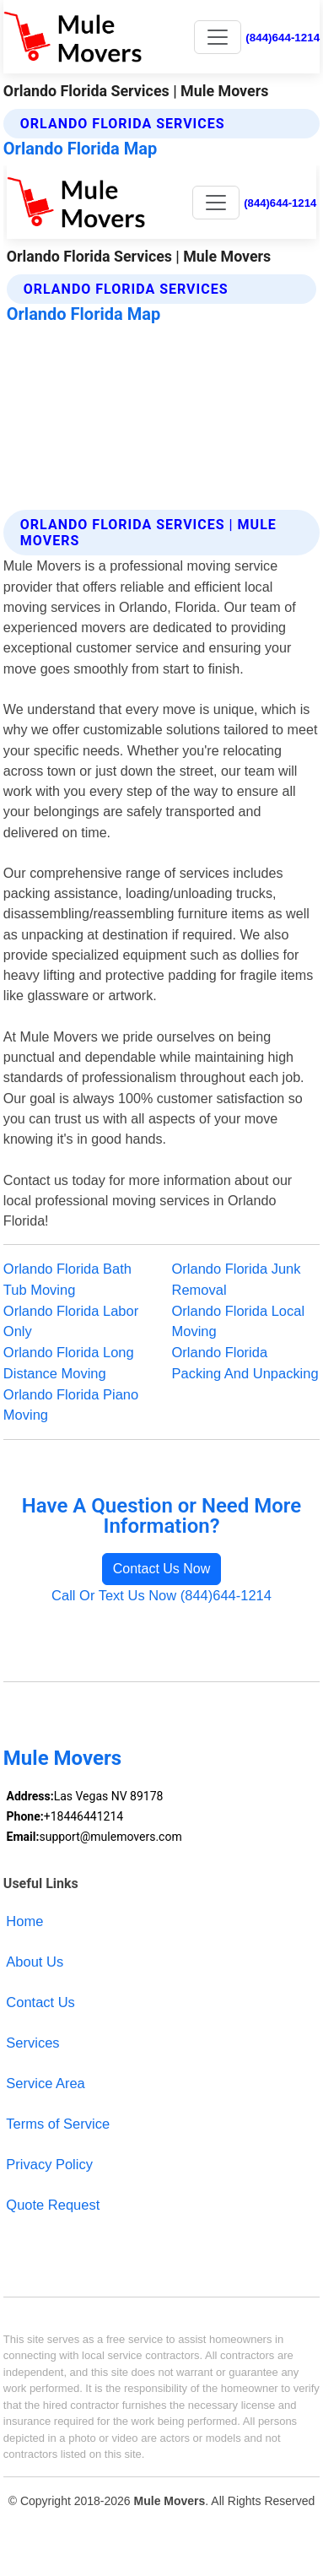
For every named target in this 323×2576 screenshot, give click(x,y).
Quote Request (53, 2204)
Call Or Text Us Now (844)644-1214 (161, 1595)
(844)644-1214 (282, 37)
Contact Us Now (162, 1568)
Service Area (45, 2083)
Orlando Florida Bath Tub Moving (67, 1279)
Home (24, 1921)
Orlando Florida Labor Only (70, 1321)
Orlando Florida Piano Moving (70, 1405)
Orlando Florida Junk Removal (236, 1279)
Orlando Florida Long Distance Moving (68, 1363)
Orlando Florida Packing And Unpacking (245, 1363)
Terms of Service (58, 2123)
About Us (34, 1961)
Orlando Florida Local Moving (238, 1321)
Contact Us (40, 2002)
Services (32, 2042)
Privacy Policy (49, 2164)
